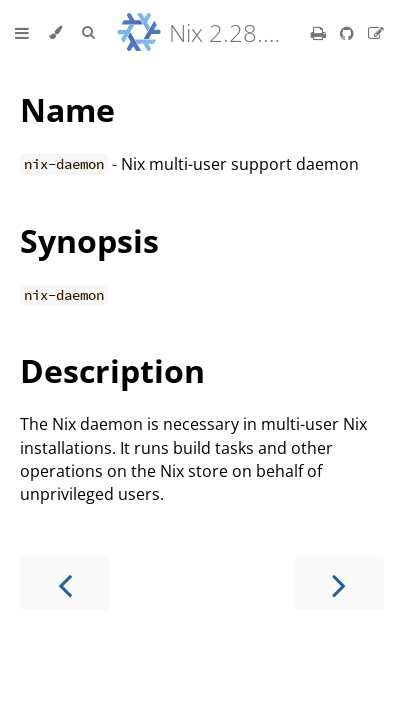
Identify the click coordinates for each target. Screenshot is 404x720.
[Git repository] (349, 33)
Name (67, 109)
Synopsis (89, 240)
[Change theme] (55, 33)
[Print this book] (320, 33)
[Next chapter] (339, 583)
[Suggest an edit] (376, 33)
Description (112, 370)
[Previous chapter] (65, 583)
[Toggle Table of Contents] (22, 33)
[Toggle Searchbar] (88, 33)
